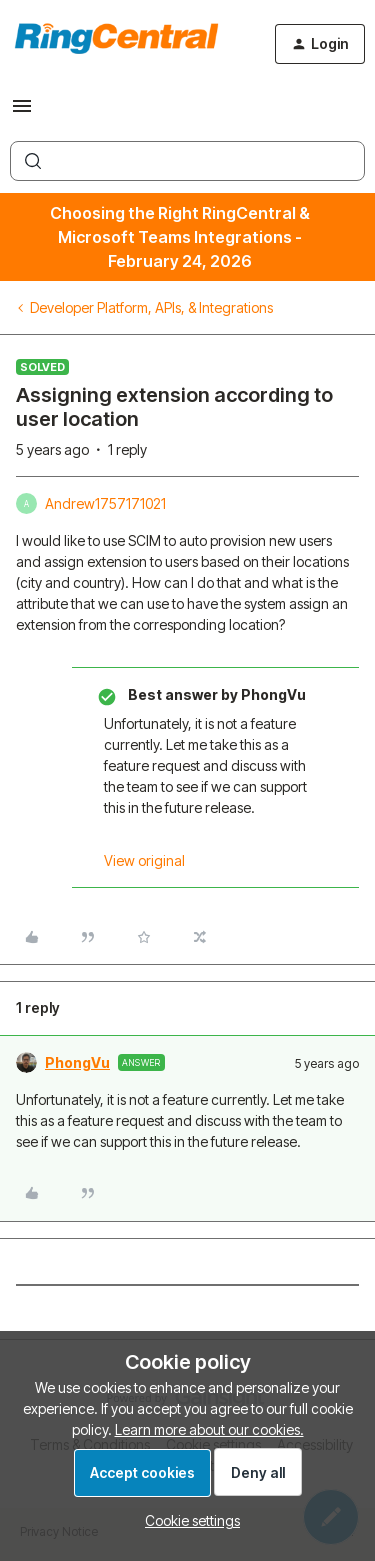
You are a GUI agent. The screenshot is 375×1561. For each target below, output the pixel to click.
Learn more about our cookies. (209, 1429)
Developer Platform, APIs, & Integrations (151, 307)
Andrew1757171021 (105, 503)
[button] (22, 112)
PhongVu (77, 1062)
